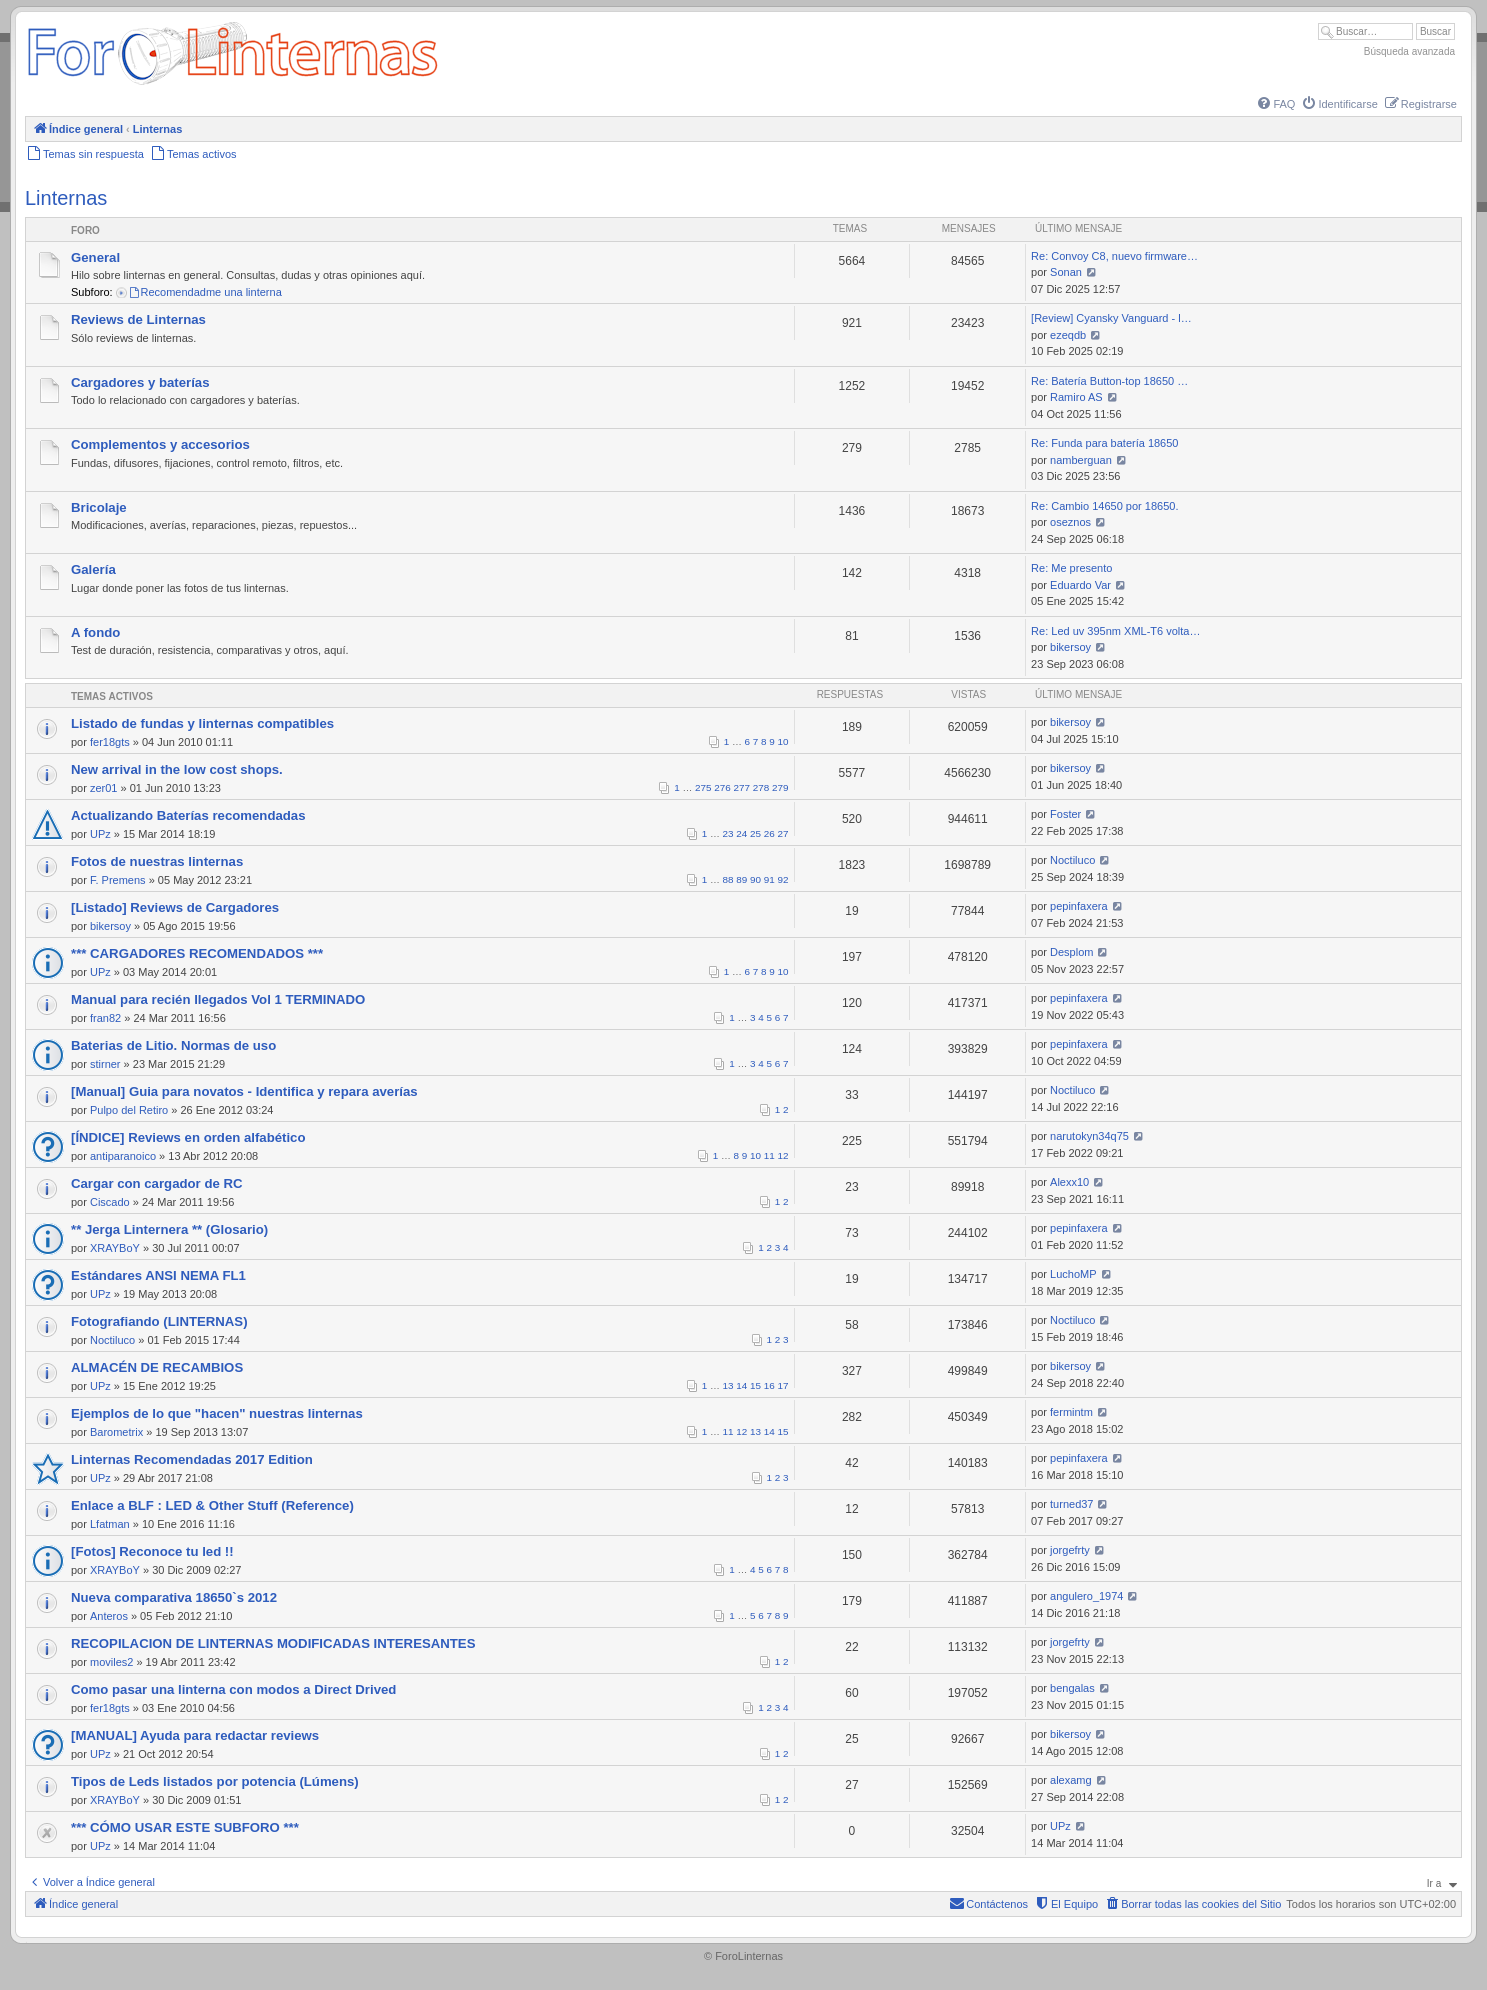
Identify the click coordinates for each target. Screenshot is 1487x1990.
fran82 (105, 1018)
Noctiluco (1072, 860)
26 (769, 833)
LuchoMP (1073, 1274)
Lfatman (110, 1524)
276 (722, 787)
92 (783, 879)
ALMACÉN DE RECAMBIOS (157, 1367)
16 (769, 1385)
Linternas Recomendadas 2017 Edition (192, 1459)
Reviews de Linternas (138, 319)
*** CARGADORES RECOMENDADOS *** (197, 953)
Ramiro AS (1076, 397)
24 (741, 833)
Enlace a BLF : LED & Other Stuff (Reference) (212, 1505)
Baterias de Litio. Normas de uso (173, 1045)
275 (703, 787)
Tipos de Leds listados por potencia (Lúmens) (215, 1781)
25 (755, 833)
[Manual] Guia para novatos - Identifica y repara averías (244, 1091)
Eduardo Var (1080, 585)
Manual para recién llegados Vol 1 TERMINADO (218, 999)
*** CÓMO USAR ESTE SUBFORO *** (185, 1827)
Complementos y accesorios (160, 444)
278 (761, 787)
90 (755, 879)
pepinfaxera (1079, 906)
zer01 (104, 788)
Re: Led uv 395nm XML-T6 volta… (1115, 631)
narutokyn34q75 (1089, 1136)
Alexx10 (1069, 1182)
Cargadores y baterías (140, 382)
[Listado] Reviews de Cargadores (175, 907)
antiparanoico (123, 1156)
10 (783, 741)
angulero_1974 (1086, 1596)
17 (783, 1385)
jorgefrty (1070, 1550)
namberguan (1081, 460)
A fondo (95, 632)
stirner (105, 1064)
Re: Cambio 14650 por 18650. (1104, 506)
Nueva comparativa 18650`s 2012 (174, 1597)
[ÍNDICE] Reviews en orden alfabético (188, 1137)
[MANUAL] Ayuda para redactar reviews (195, 1735)
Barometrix (116, 1432)
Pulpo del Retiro (129, 1110)
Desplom (1071, 952)
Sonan (1066, 272)
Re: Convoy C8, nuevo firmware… (1114, 256)
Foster (1065, 814)
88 (728, 879)
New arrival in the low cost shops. (177, 769)
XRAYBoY (115, 1248)
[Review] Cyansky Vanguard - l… (1111, 318)
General (95, 257)
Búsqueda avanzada (1409, 51)
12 (783, 1155)
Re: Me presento (1071, 568)
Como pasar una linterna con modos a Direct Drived (233, 1689)
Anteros (109, 1616)
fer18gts (110, 742)
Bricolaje (99, 507)
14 (741, 1385)
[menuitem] (1275, 104)
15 (755, 1385)
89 (741, 879)
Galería (93, 569)
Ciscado (110, 1202)
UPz (100, 834)
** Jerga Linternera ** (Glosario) (169, 1229)
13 (728, 1385)
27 (783, 833)
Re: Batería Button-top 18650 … (1109, 381)
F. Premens (118, 880)
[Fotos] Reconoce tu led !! (152, 1551)
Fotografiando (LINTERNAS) (159, 1321)
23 (728, 833)
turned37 (1071, 1504)
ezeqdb (1068, 335)
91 (769, 879)
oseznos (1070, 522)
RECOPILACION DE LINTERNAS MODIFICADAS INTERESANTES (273, 1643)
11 (769, 1155)
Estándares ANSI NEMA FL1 (158, 1275)
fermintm (1071, 1412)
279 (780, 787)
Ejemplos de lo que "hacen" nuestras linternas (217, 1413)
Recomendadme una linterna (205, 292)
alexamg (1071, 1780)
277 (742, 787)
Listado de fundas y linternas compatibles (202, 723)
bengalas (1072, 1688)
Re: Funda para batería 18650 (1104, 443)
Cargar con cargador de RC (156, 1183)
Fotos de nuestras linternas (157, 861)
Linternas (66, 198)
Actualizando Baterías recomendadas (188, 815)
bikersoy (1070, 647)
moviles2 (111, 1662)
